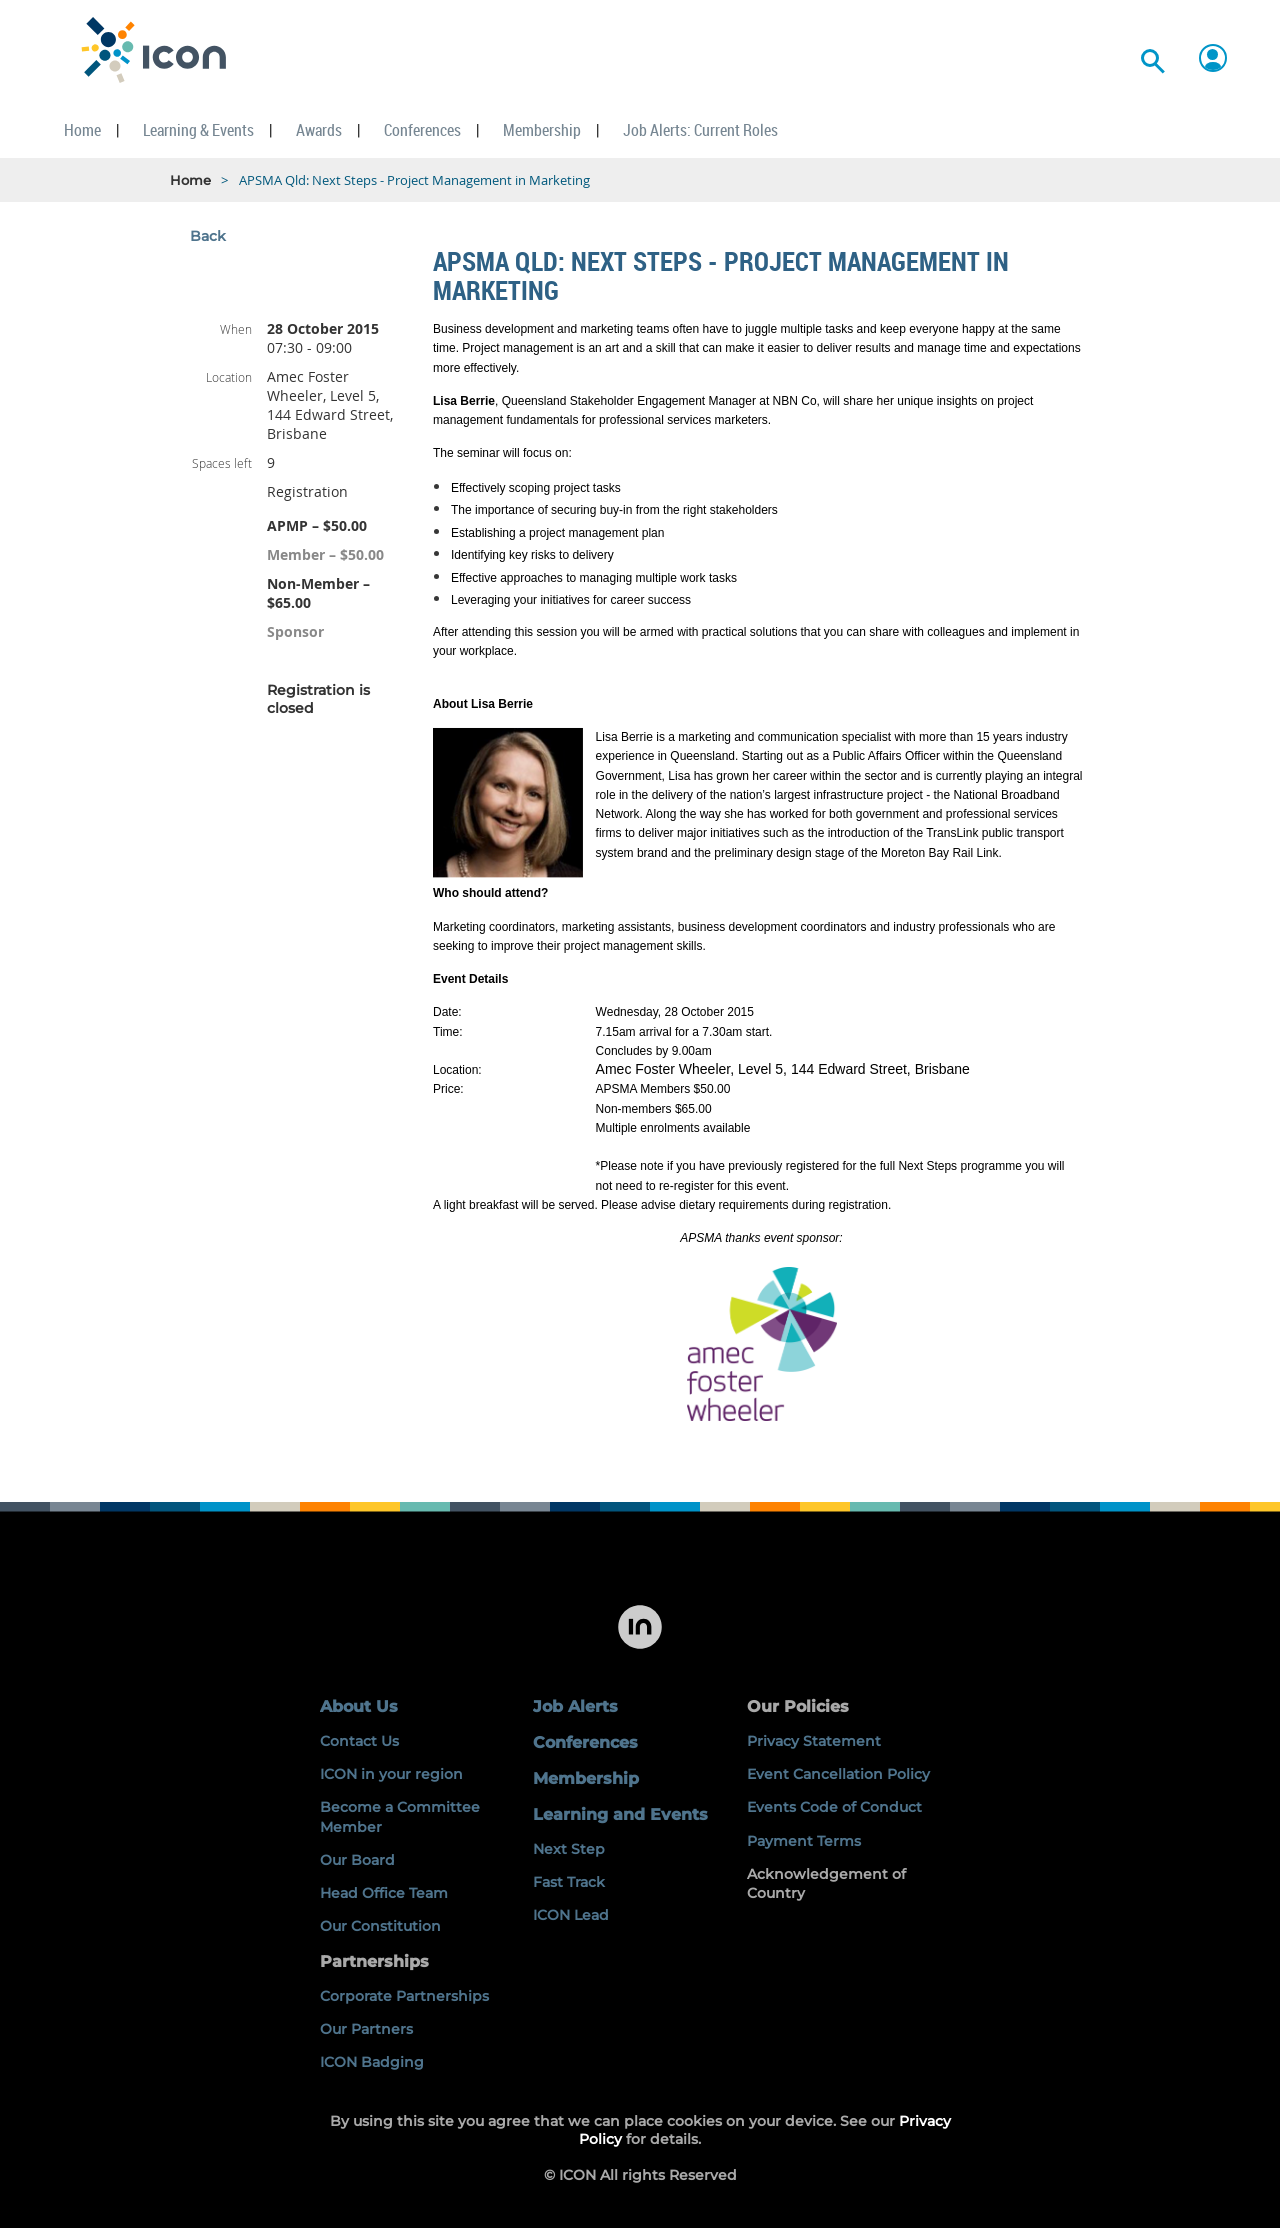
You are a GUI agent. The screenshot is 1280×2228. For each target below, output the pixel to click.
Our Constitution (380, 1926)
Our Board (357, 1860)
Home (190, 180)
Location (229, 377)
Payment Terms (804, 1841)
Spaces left (222, 463)
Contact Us (359, 1741)
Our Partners (366, 2029)
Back (208, 236)
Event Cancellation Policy (838, 1774)
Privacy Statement (814, 1741)
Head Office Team (384, 1893)
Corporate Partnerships (404, 1996)
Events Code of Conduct (834, 1807)
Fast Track (569, 1882)
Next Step (569, 1849)
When (236, 329)
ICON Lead (571, 1915)
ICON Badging (372, 2062)
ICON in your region (391, 1774)
